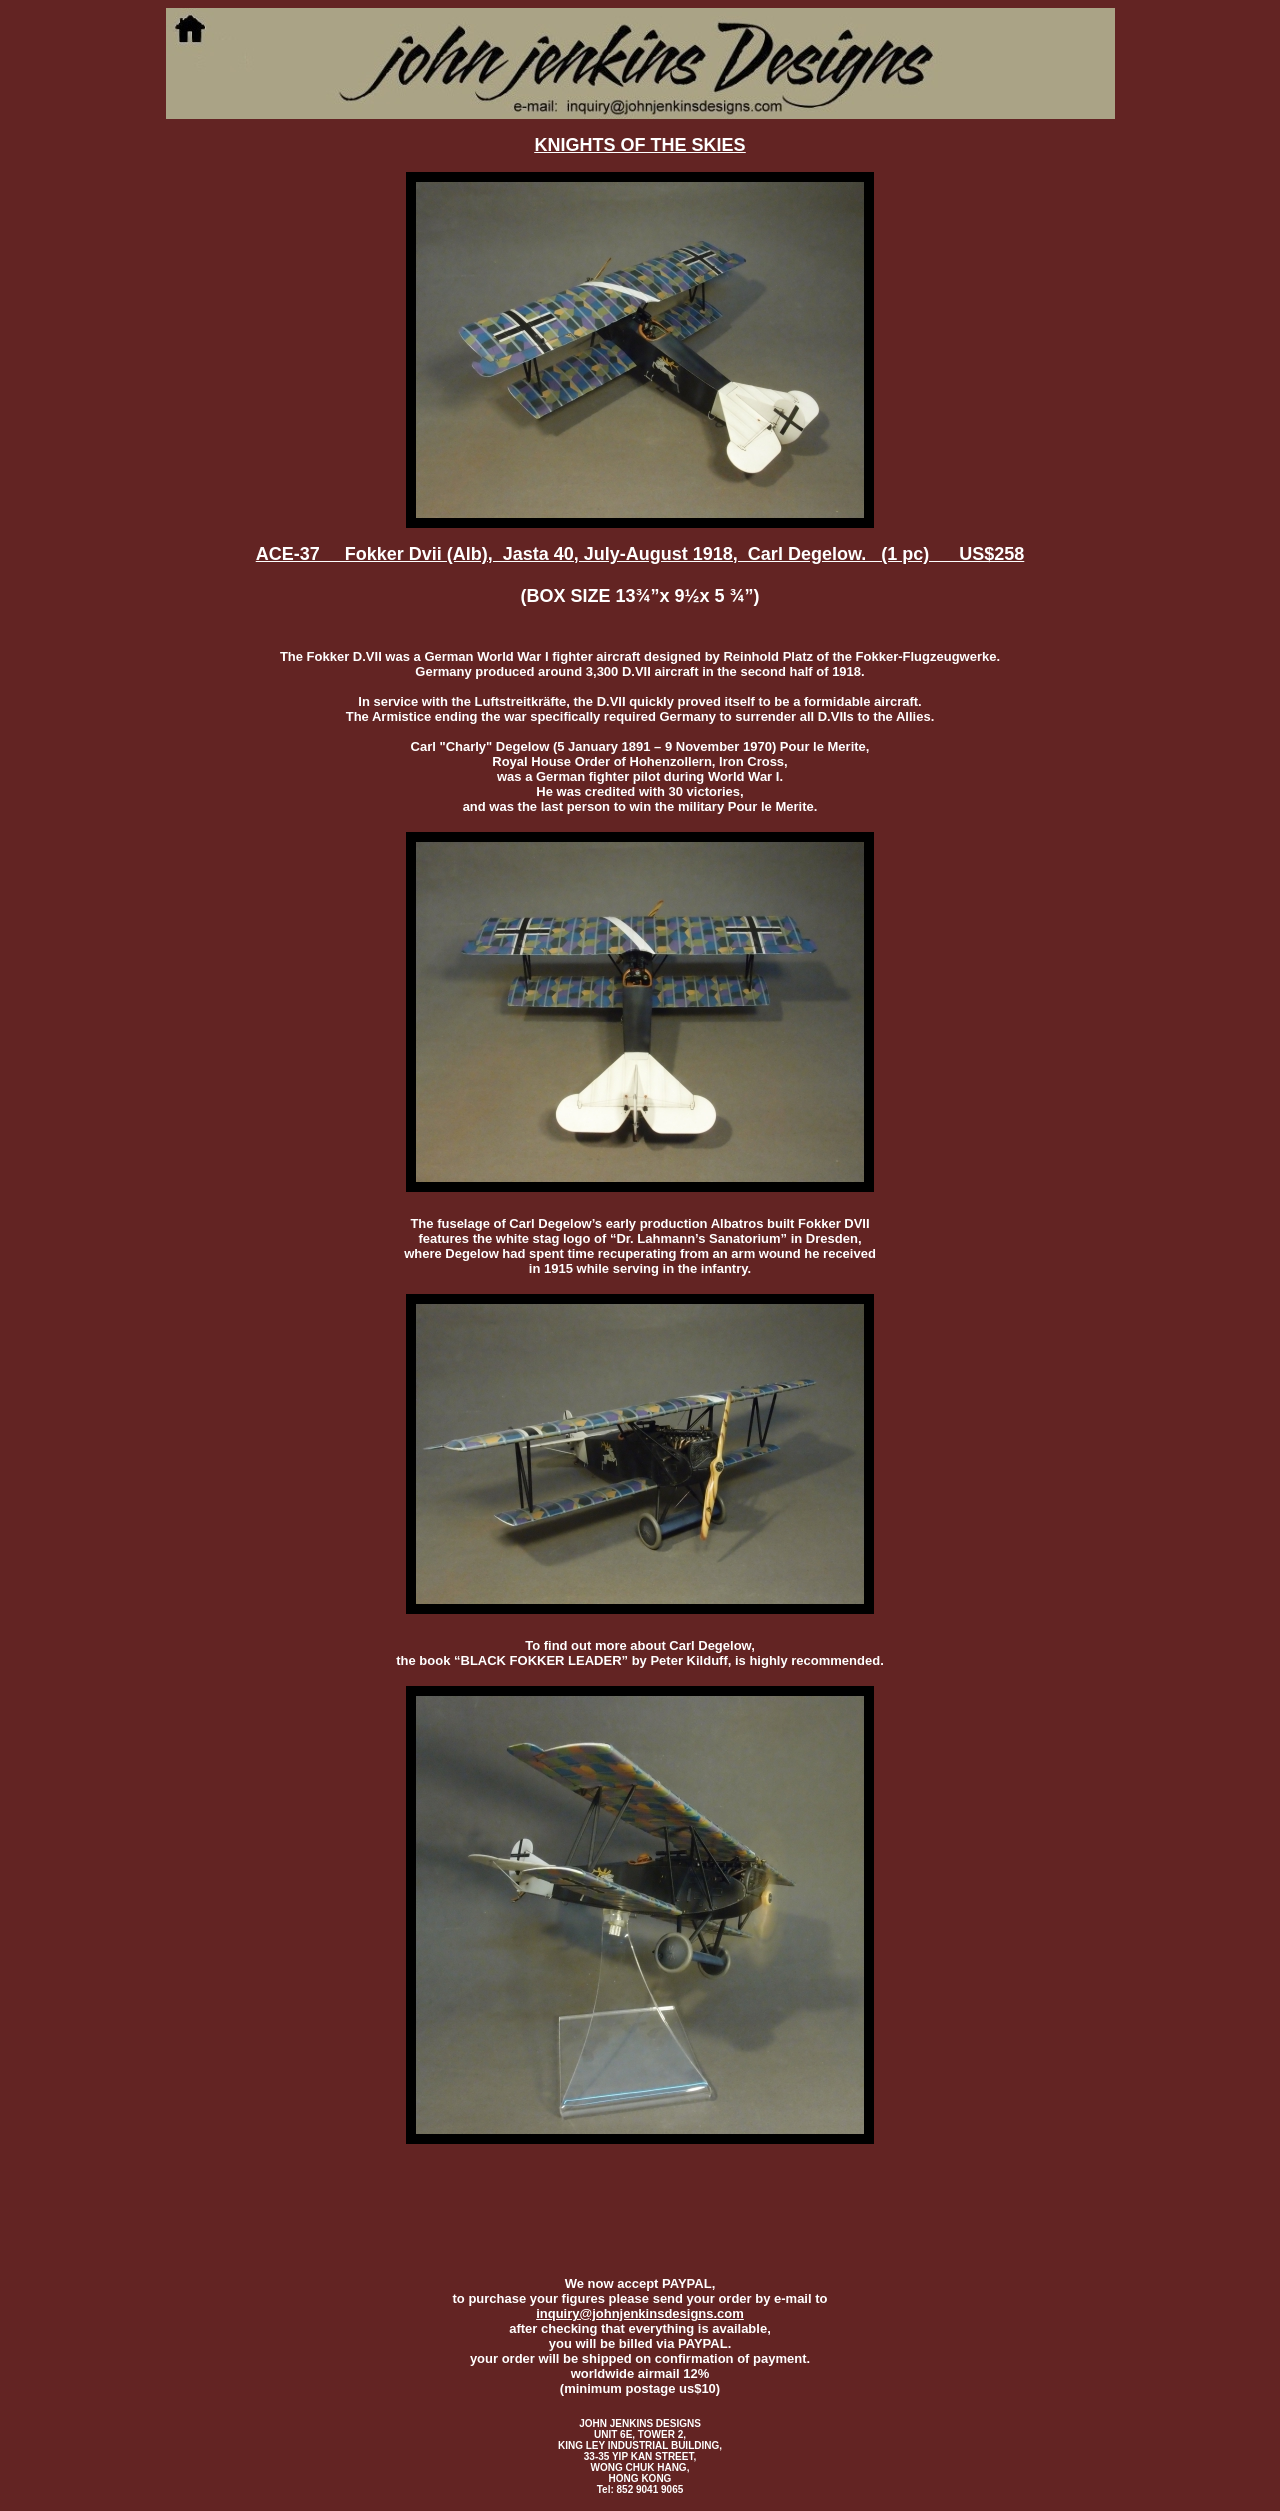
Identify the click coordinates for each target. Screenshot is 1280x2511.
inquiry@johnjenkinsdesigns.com (640, 2313)
